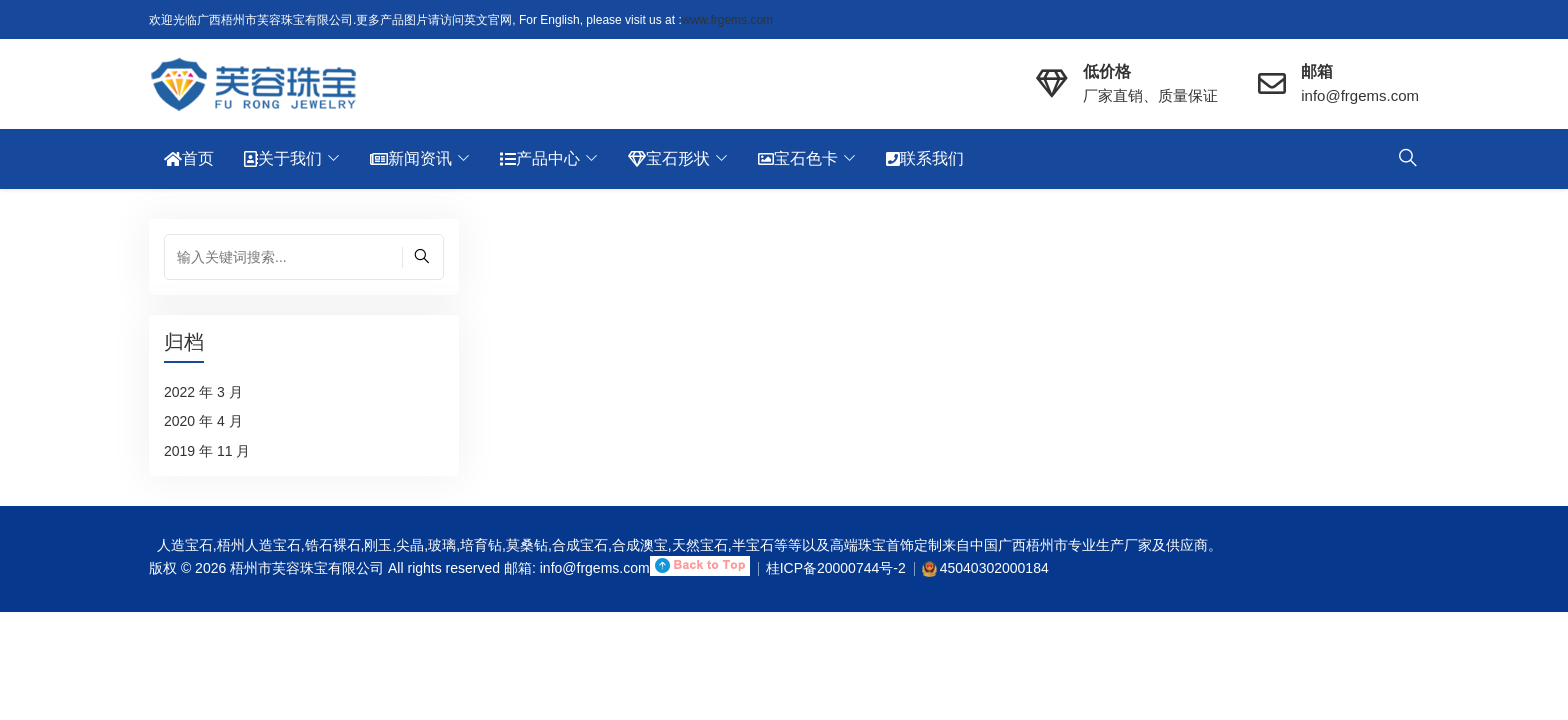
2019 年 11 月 (207, 451)
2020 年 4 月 (203, 421)
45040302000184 (994, 568)
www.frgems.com (727, 20)
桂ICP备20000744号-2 (836, 568)
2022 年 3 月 (203, 392)
